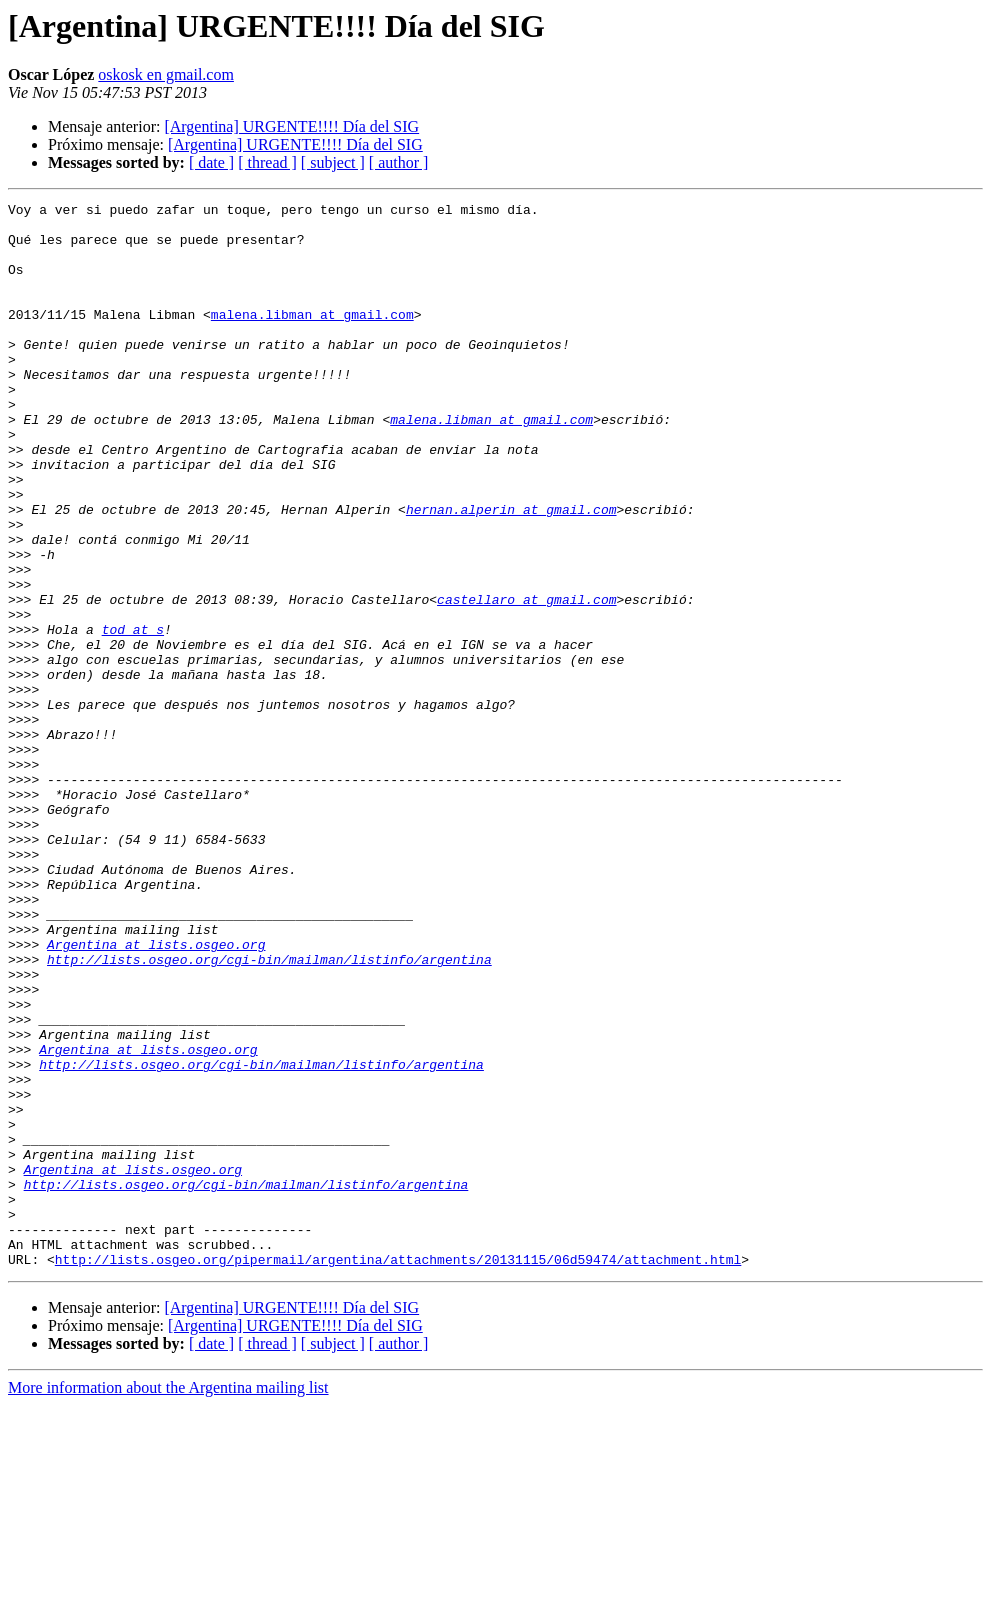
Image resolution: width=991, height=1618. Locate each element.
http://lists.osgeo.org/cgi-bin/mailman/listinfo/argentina (269, 1112)
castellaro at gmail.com (526, 680)
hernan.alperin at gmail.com (511, 572)
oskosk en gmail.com (166, 74)
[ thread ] (267, 162)
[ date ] (211, 162)
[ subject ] (333, 162)
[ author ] (399, 162)
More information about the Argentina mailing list (168, 1600)
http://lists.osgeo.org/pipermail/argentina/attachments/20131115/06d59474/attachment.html (398, 1472)
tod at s (133, 716)
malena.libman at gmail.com (312, 338)
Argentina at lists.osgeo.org (156, 1094)
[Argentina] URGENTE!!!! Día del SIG (291, 126)
